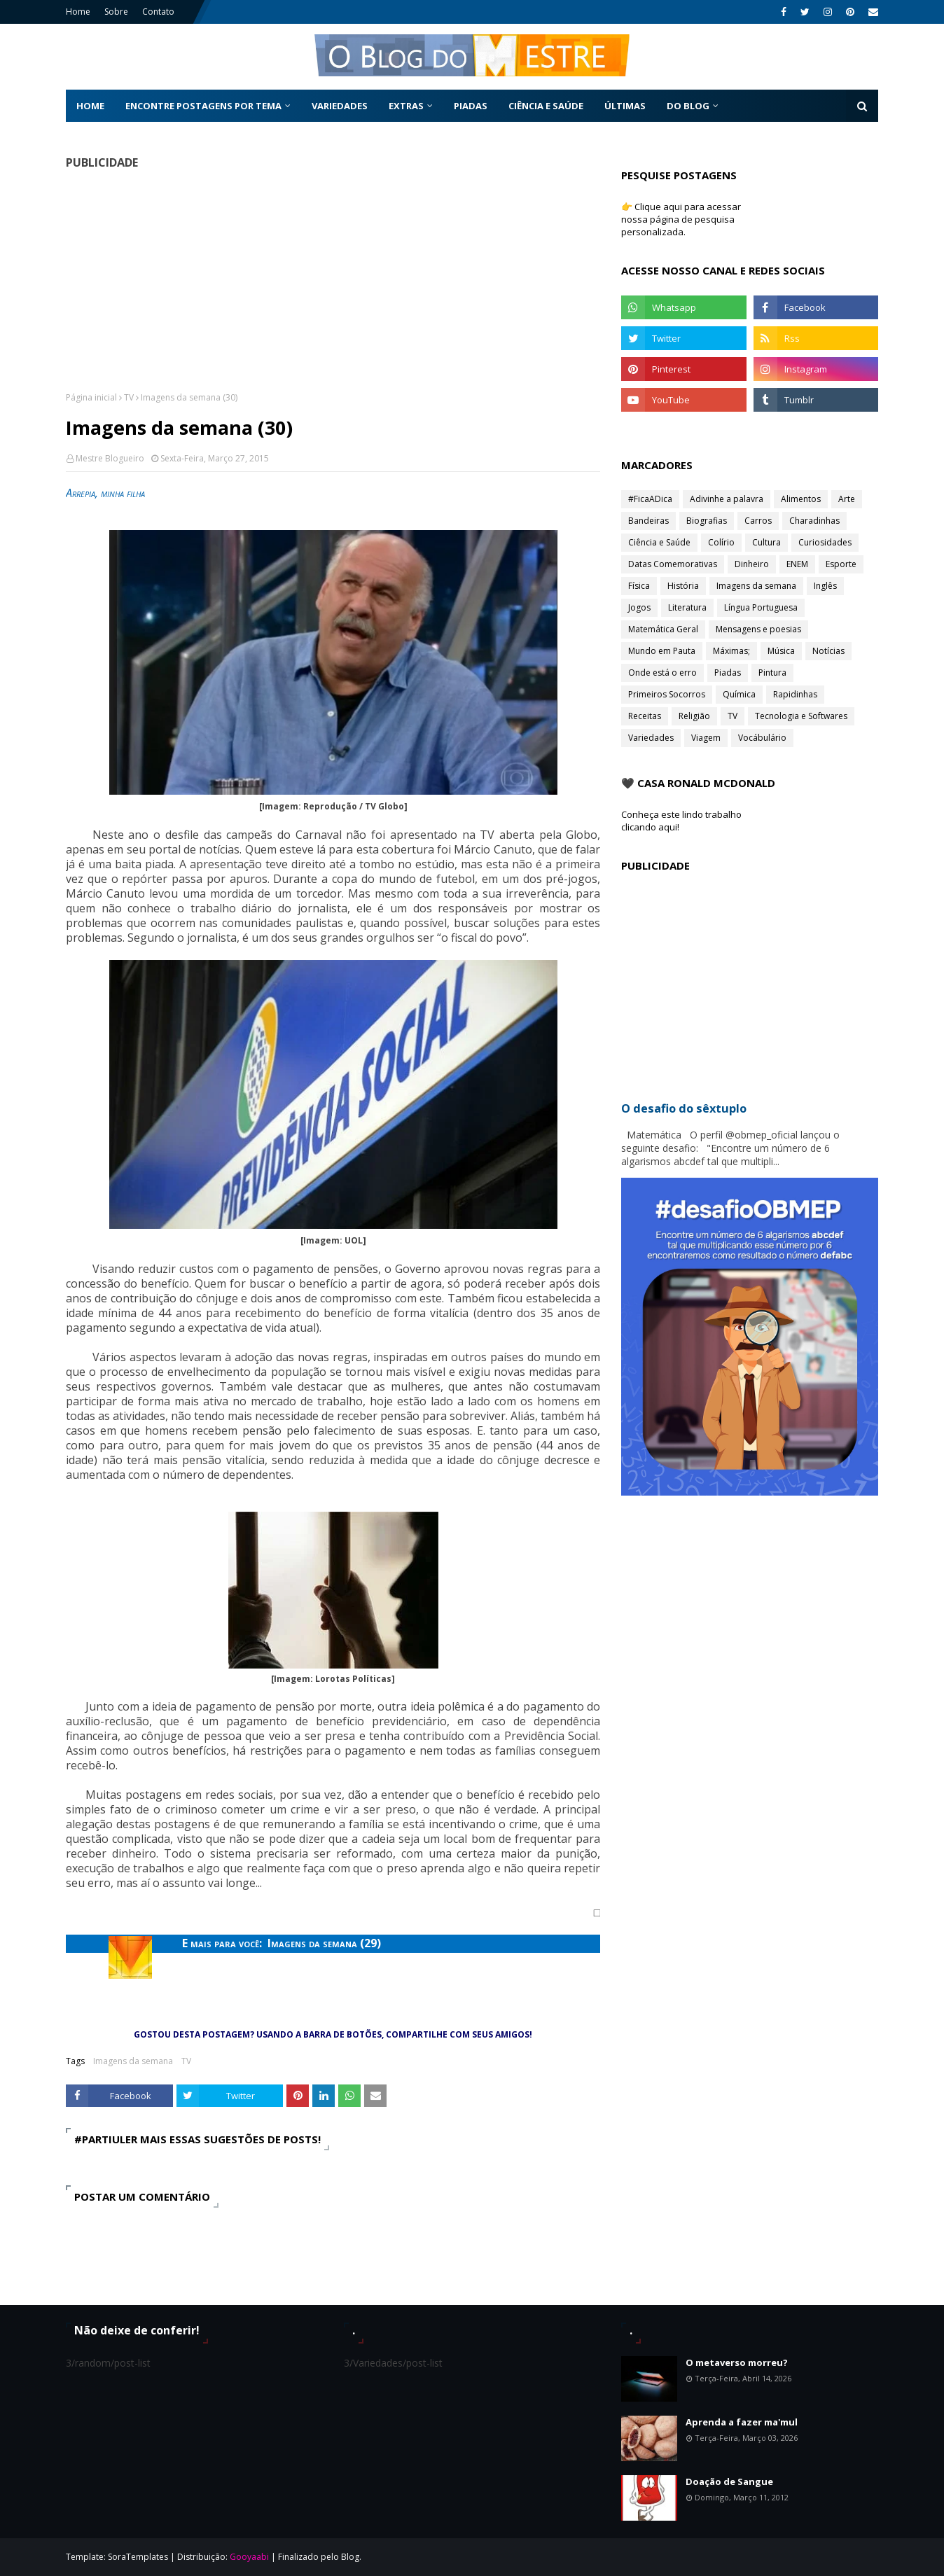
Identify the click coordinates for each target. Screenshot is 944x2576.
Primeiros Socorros (666, 694)
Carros (758, 521)
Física (639, 586)
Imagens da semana (133, 2061)
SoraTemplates (138, 2557)
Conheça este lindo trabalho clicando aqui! (681, 820)
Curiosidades (825, 542)
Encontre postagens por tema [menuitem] (203, 105)
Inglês (825, 586)
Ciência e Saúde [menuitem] (545, 105)
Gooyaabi (249, 2557)
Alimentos (801, 499)
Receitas (644, 716)
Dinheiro (752, 564)
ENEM (797, 564)
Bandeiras (648, 521)
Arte (846, 499)
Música (781, 651)
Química (739, 694)
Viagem (706, 738)
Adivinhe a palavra (726, 499)
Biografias (706, 521)
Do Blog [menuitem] (688, 105)
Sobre (116, 12)
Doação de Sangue (729, 2481)
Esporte (841, 564)
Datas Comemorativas (672, 564)
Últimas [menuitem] (625, 105)
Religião (694, 716)
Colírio (721, 542)
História (683, 586)
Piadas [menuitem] (470, 105)
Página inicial (91, 397)
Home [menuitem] (90, 105)
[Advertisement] (333, 280)
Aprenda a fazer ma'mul (742, 2422)
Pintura (772, 672)
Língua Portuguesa (761, 607)
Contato (158, 12)
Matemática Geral (663, 629)
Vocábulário (762, 738)
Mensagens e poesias (758, 629)
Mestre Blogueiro (110, 458)
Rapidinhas (795, 694)
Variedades (651, 738)
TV (129, 397)
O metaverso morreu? (737, 2362)
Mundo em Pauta (661, 651)
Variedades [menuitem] (340, 105)
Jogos (639, 607)
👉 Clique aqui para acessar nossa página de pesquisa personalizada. (681, 219)
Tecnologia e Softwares (801, 716)
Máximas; (731, 651)
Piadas (727, 672)
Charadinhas (814, 521)
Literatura (687, 607)
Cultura (766, 542)
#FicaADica (650, 499)
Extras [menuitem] (406, 105)
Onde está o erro (662, 672)
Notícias (828, 651)
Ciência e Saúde (659, 542)
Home (78, 12)
